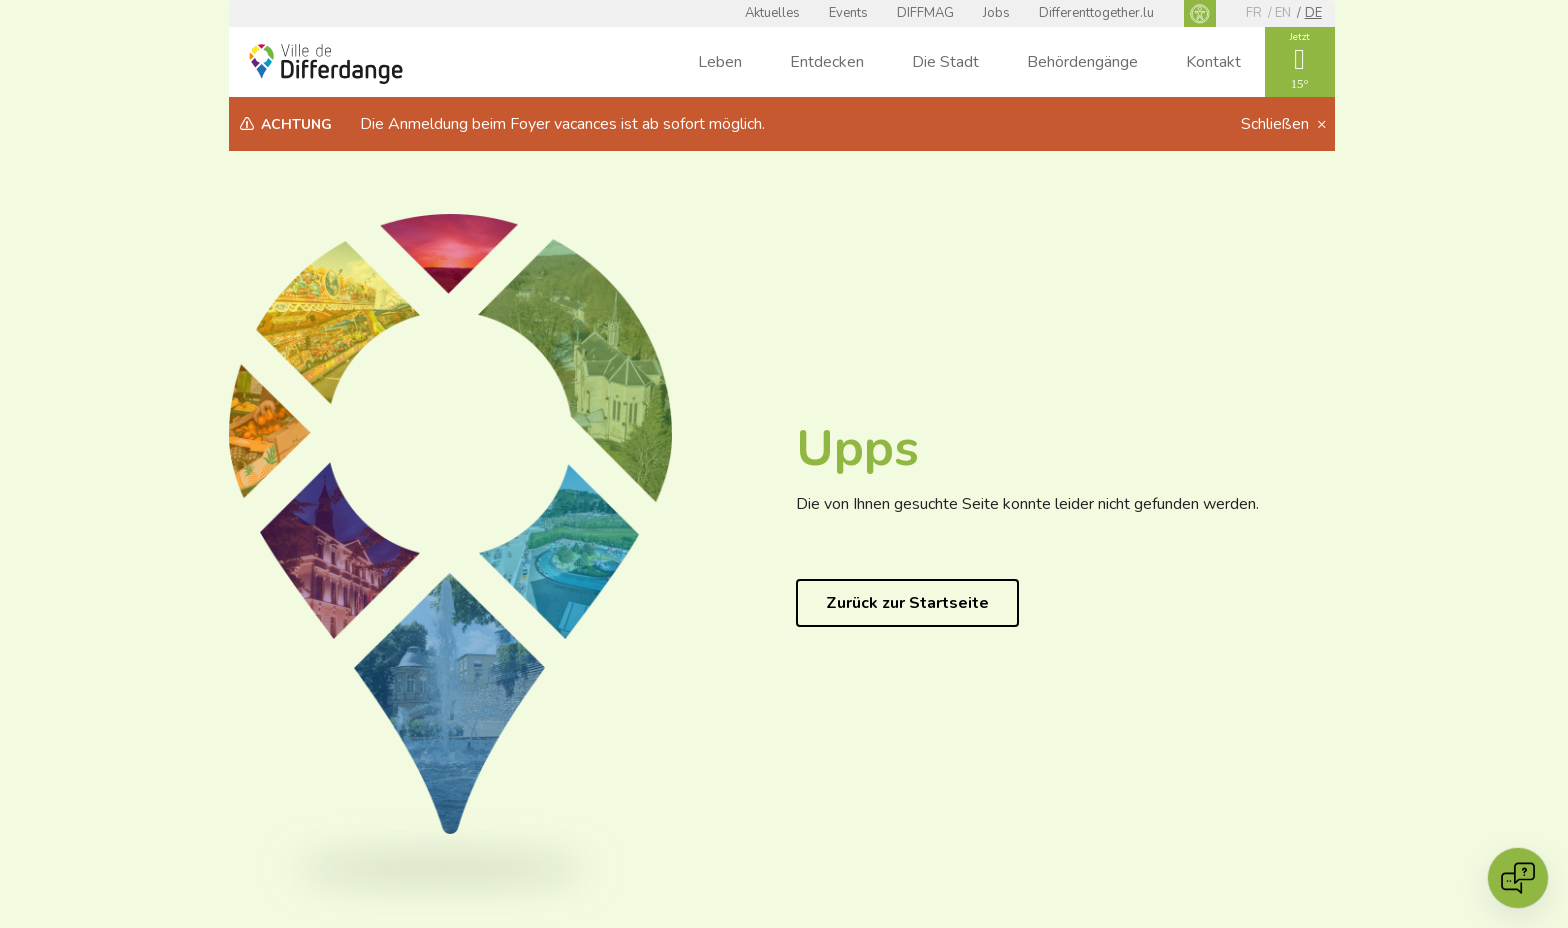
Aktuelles (772, 13)
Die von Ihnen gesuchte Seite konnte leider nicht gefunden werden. (1027, 504)
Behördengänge (1082, 62)
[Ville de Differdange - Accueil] (326, 64)
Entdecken (827, 62)
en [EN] (1283, 13)
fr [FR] (1254, 13)
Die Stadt (945, 62)
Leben (720, 62)
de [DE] (1313, 13)
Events (848, 13)
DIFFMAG (925, 13)
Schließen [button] (1277, 124)
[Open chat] (1518, 878)
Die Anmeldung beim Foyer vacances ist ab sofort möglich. (562, 124)
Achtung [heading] (296, 124)
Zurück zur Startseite (907, 603)
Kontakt (1213, 62)
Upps (857, 448)
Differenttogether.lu (1096, 13)
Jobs (996, 13)
